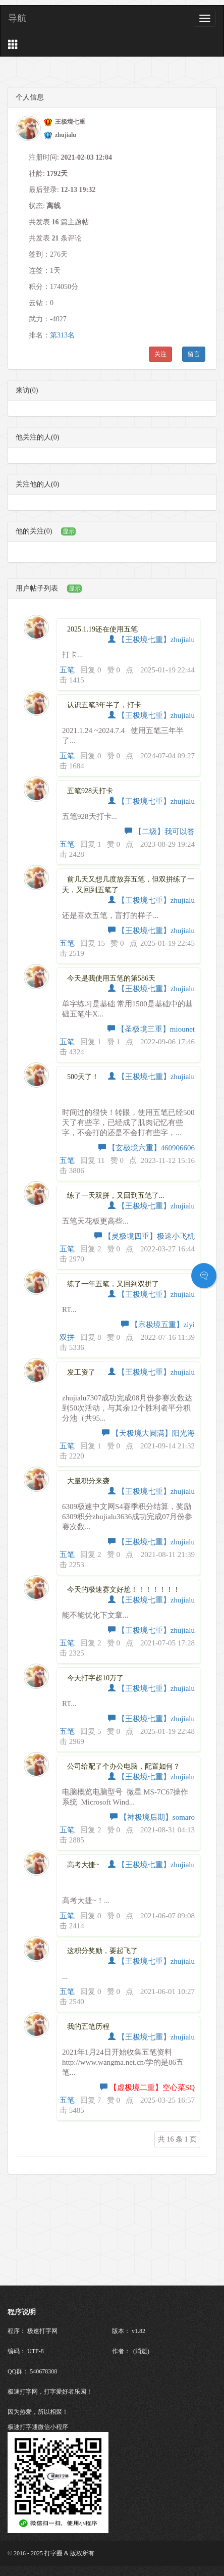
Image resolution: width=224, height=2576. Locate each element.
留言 (194, 354)
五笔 (67, 670)
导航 (17, 18)
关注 (160, 354)
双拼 (67, 1337)
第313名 (62, 335)
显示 (69, 531)
